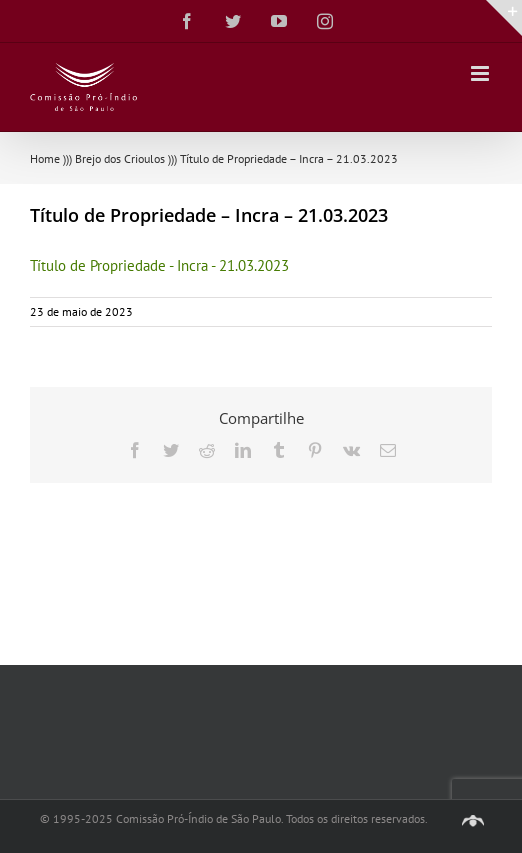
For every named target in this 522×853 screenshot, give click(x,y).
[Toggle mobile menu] (481, 73)
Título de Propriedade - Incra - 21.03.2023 (159, 265)
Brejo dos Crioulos (120, 158)
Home (45, 158)
